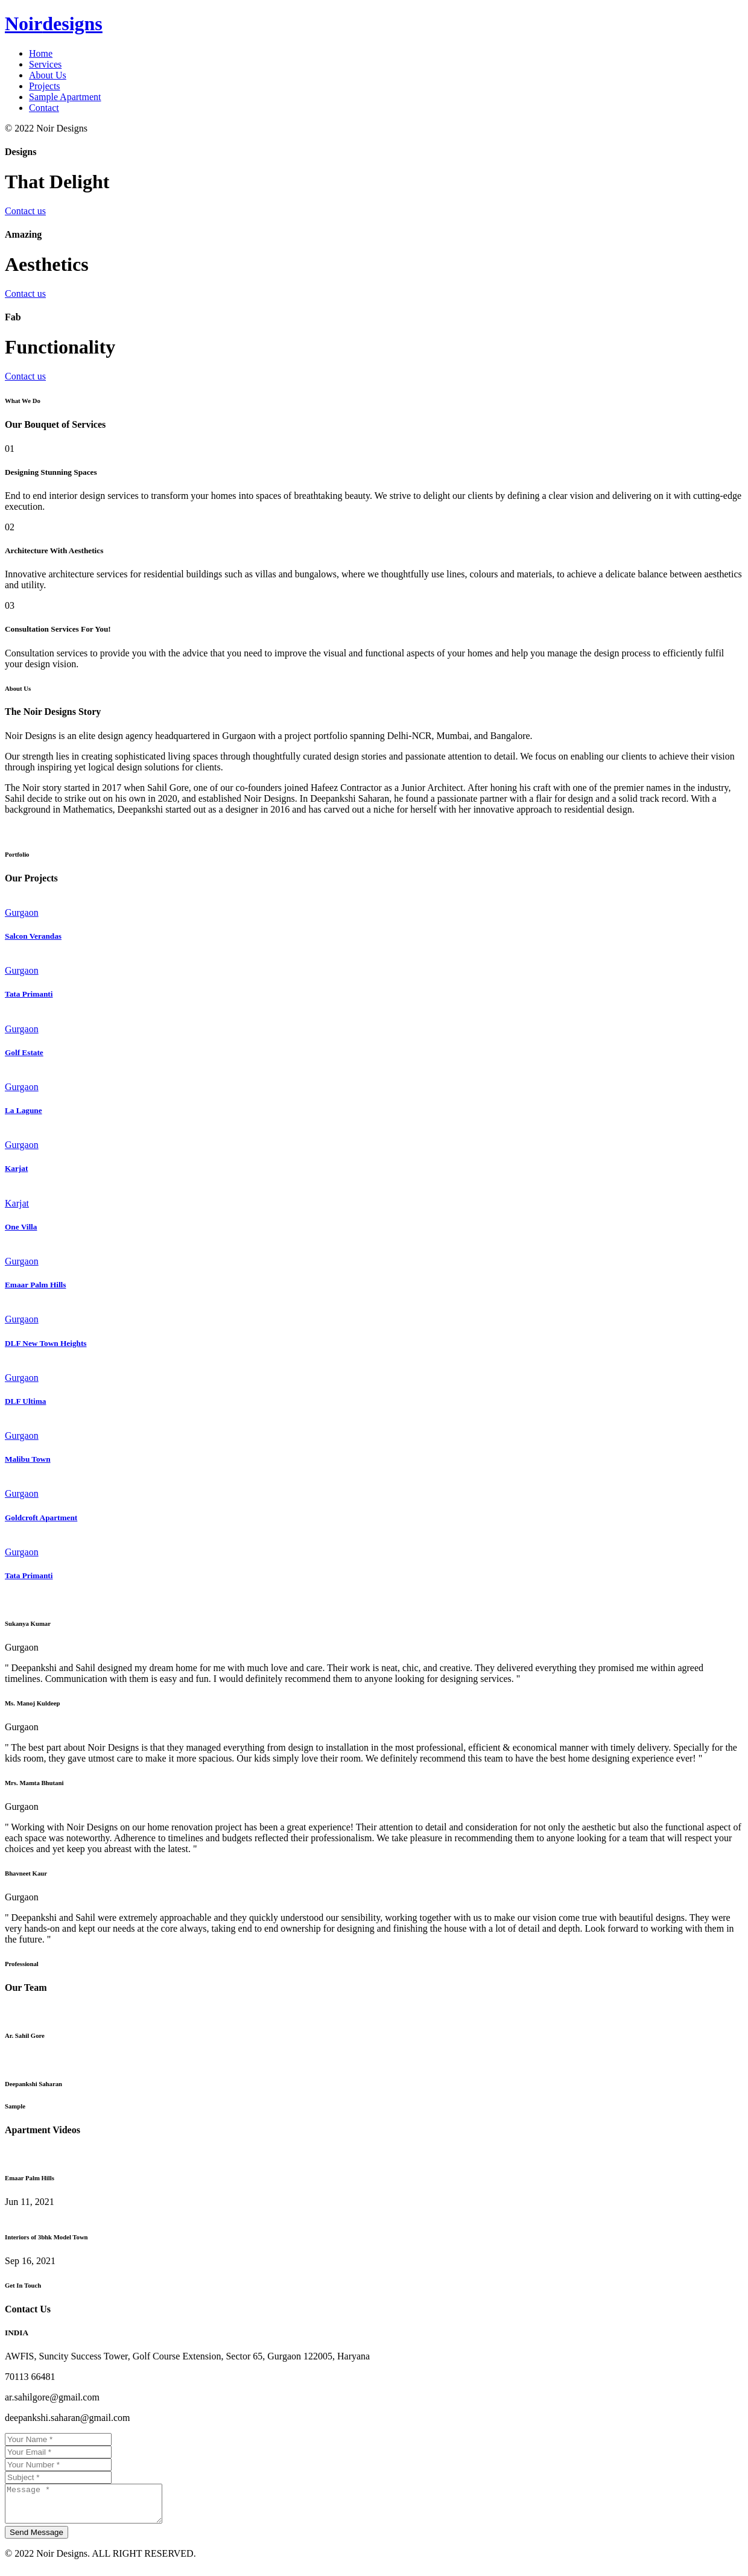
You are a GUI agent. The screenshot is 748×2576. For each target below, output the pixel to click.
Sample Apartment (65, 97)
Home (40, 53)
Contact (44, 108)
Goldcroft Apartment (41, 1517)
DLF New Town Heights (46, 1343)
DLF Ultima (25, 1401)
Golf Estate (24, 1052)
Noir (54, 23)
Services (45, 64)
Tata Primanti (28, 993)
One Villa (21, 1226)
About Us (47, 75)
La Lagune (23, 1110)
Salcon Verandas (33, 936)
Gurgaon (22, 912)
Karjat (16, 1168)
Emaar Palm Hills (35, 1284)
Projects (44, 86)
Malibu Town (28, 1459)
